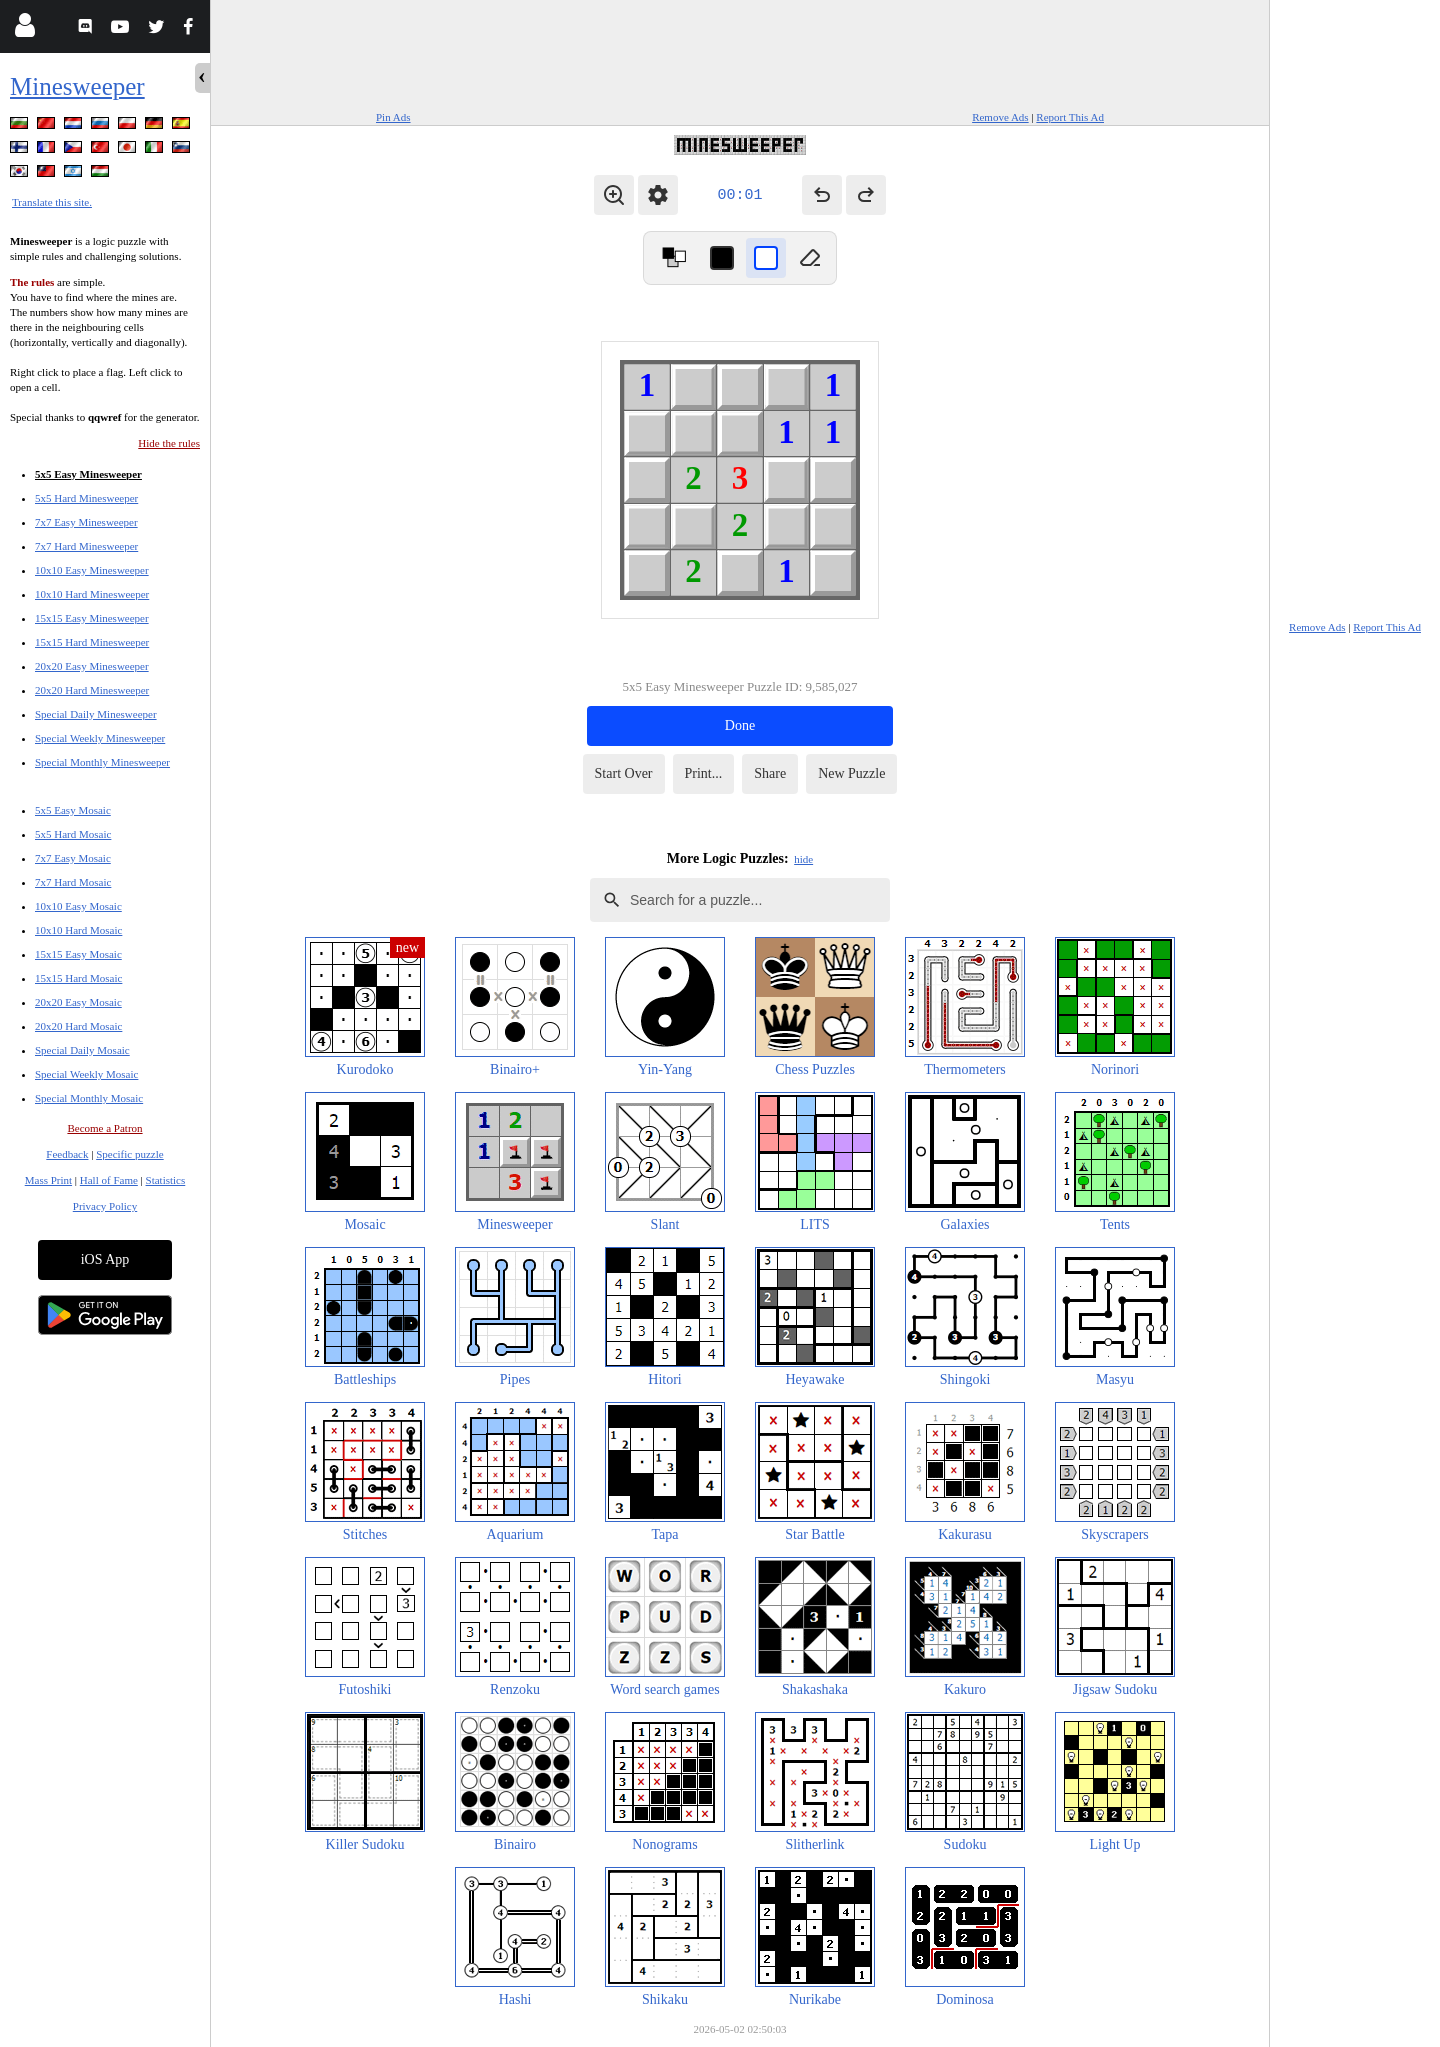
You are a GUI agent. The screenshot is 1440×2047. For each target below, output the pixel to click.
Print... (704, 773)
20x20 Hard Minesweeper (92, 690)
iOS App (105, 1259)
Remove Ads (1000, 117)
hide (803, 859)
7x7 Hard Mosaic (73, 882)
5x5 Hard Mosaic (73, 834)
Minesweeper (77, 86)
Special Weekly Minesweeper (100, 738)
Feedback (67, 1154)
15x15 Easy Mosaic (78, 954)
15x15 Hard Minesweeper (92, 642)
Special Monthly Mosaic (89, 1098)
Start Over (624, 773)
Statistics (166, 1180)
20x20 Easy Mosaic (78, 1002)
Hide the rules (169, 443)
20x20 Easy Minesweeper (92, 666)
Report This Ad (1070, 117)
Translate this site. (52, 202)
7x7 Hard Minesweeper (86, 546)
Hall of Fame (109, 1180)
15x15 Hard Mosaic (78, 978)
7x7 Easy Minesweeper (86, 522)
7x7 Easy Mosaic (73, 858)
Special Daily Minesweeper (96, 714)
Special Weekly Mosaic (86, 1074)
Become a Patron (104, 1128)
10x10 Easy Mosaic (78, 906)
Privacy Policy (105, 1206)
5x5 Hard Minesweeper (86, 498)
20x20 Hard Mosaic (78, 1026)
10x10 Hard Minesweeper (92, 594)
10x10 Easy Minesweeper (92, 570)
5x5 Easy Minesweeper (88, 474)
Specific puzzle (130, 1154)
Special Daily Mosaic (82, 1050)
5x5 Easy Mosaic (73, 810)
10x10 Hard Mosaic (78, 930)
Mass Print (48, 1180)
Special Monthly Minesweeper (102, 762)
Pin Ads (393, 117)
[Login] (24, 29)
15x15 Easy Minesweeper (92, 618)
